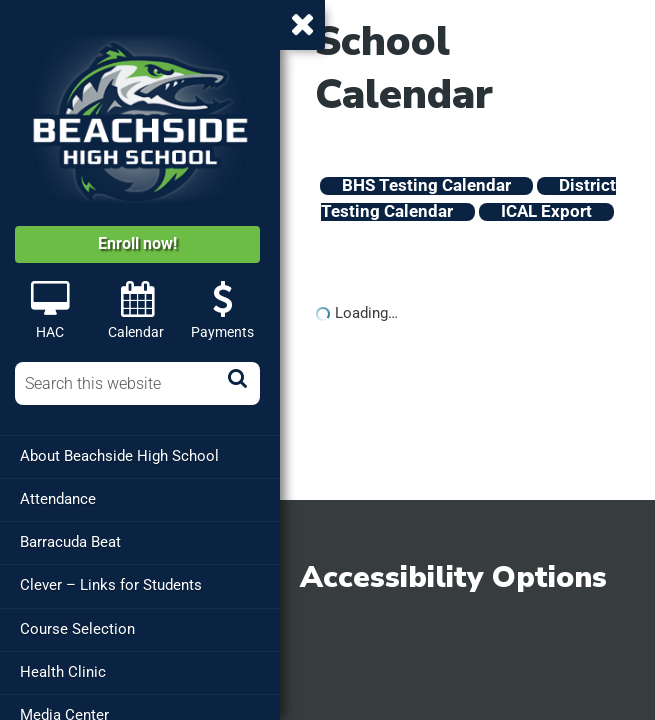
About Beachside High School (119, 456)
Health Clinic (63, 671)
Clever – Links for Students (111, 585)
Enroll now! (137, 243)
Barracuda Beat (70, 542)
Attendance (58, 499)
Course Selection (77, 628)
